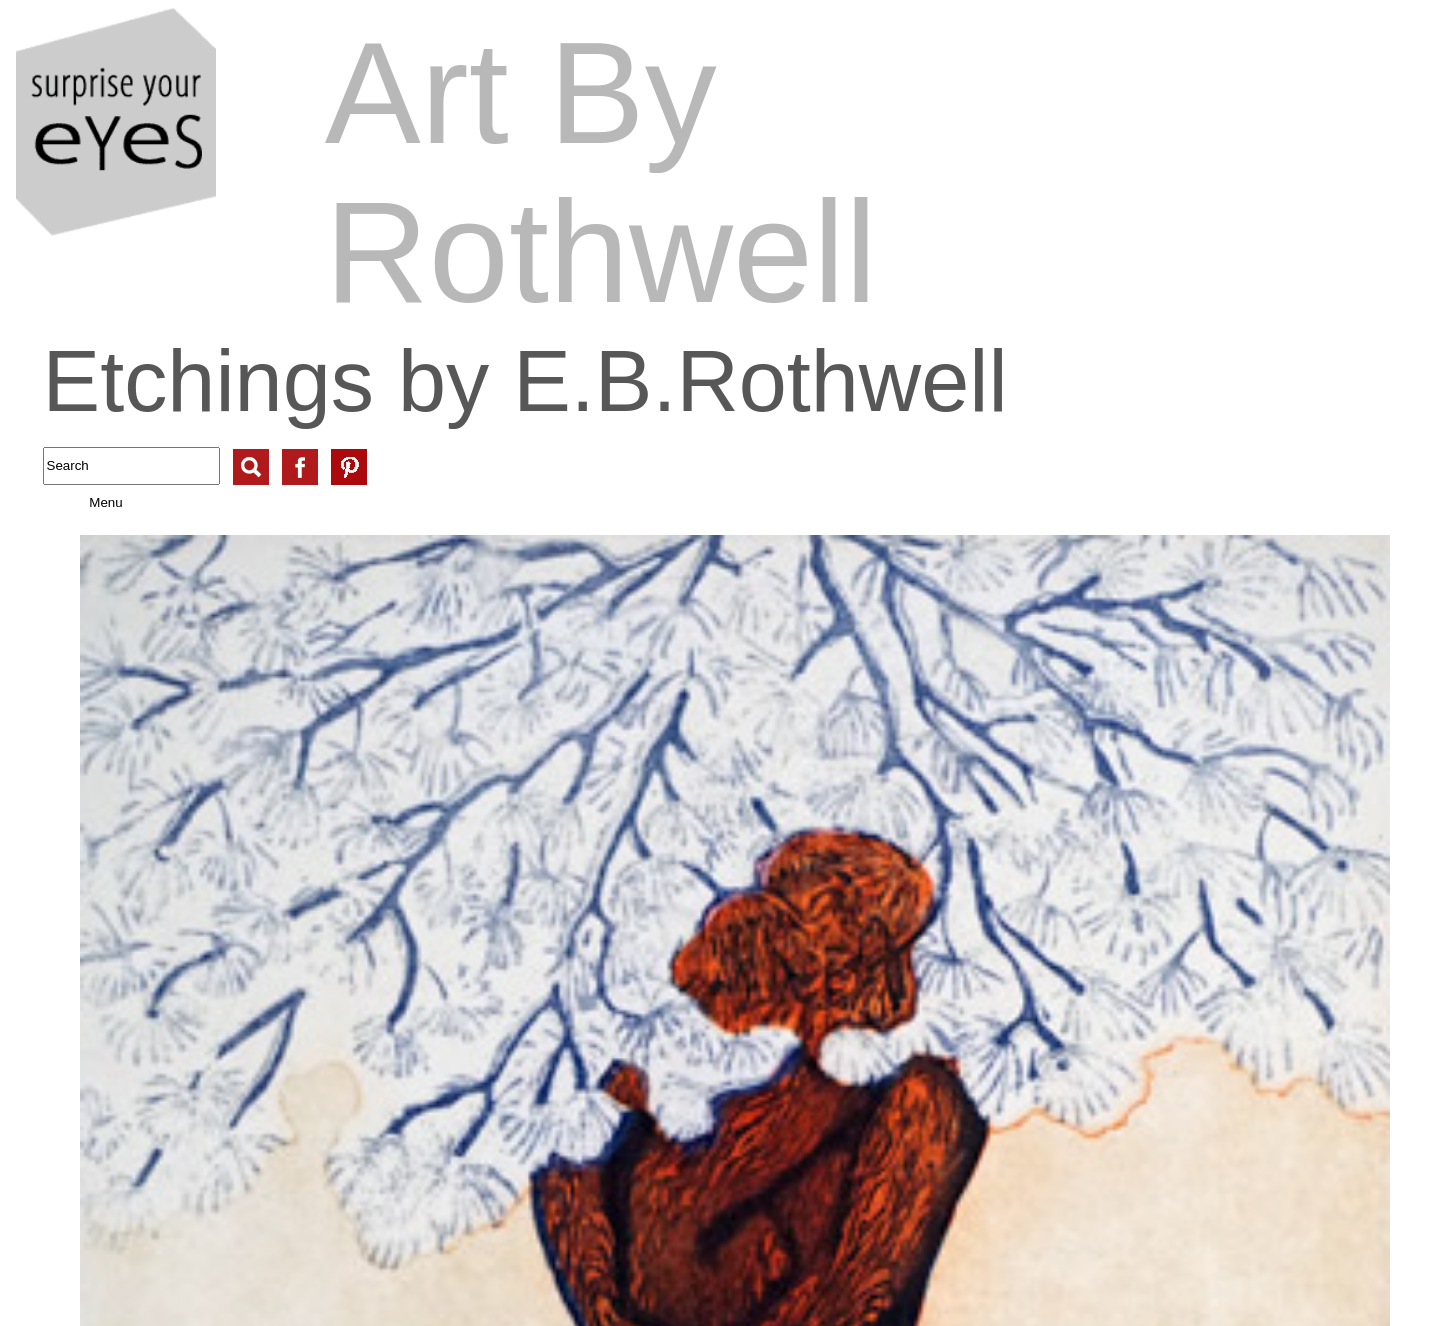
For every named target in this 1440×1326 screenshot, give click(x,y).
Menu (86, 502)
